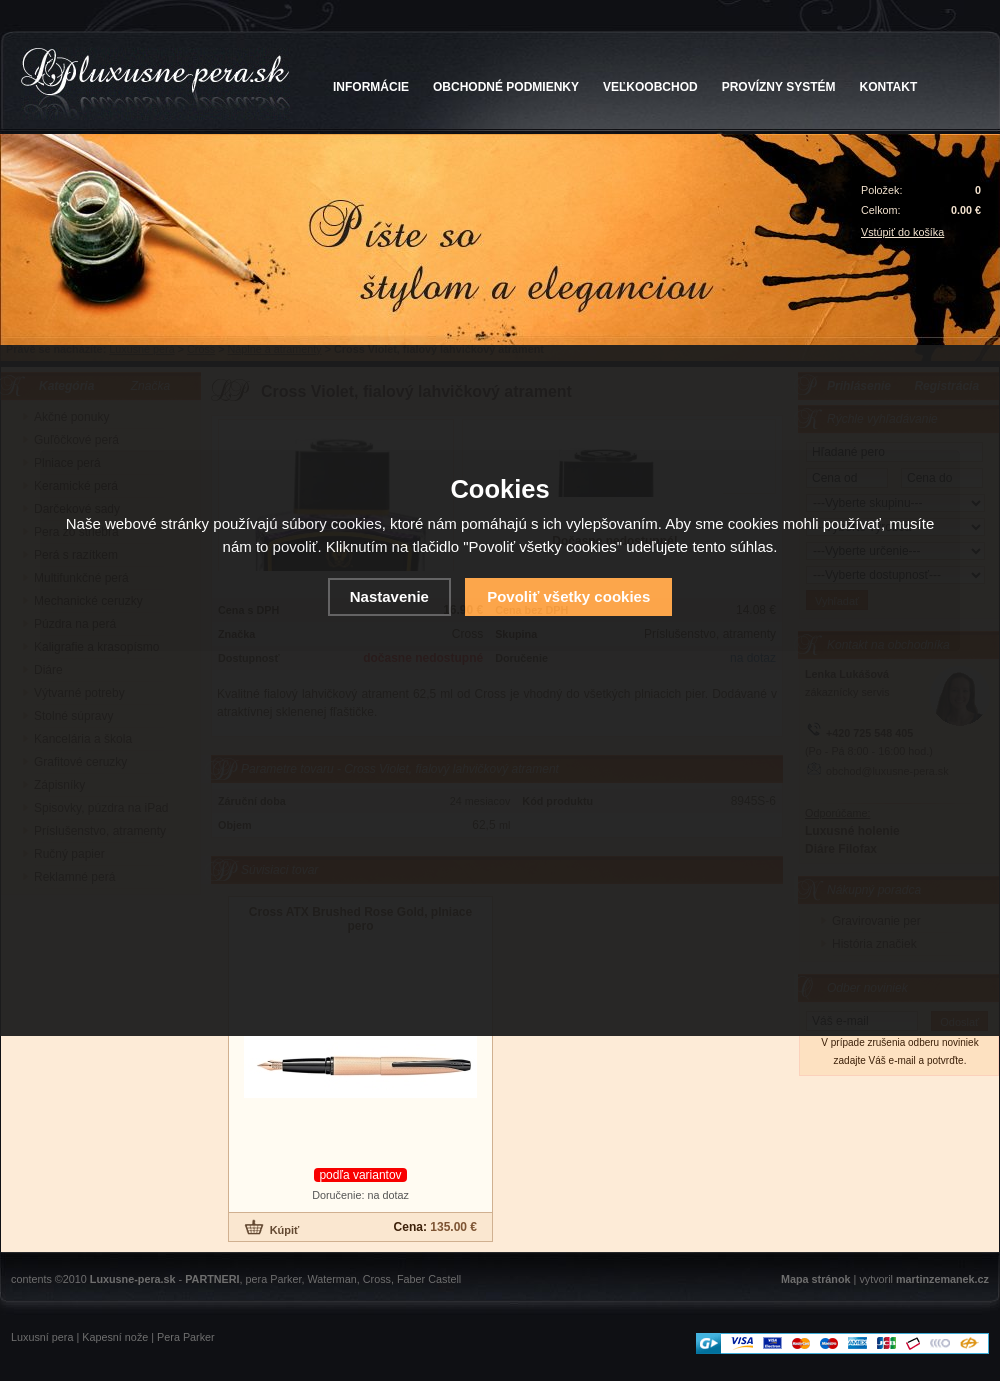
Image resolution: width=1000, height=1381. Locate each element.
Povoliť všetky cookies (568, 596)
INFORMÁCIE (371, 87)
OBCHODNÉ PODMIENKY (506, 87)
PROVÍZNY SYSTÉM (779, 87)
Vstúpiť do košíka (902, 232)
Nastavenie (389, 596)
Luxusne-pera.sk (133, 1279)
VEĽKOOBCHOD (650, 87)
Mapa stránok (816, 1279)
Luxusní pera (42, 1337)
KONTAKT (889, 87)
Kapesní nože (115, 1337)
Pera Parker (186, 1337)
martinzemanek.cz (942, 1279)
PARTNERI (212, 1279)
